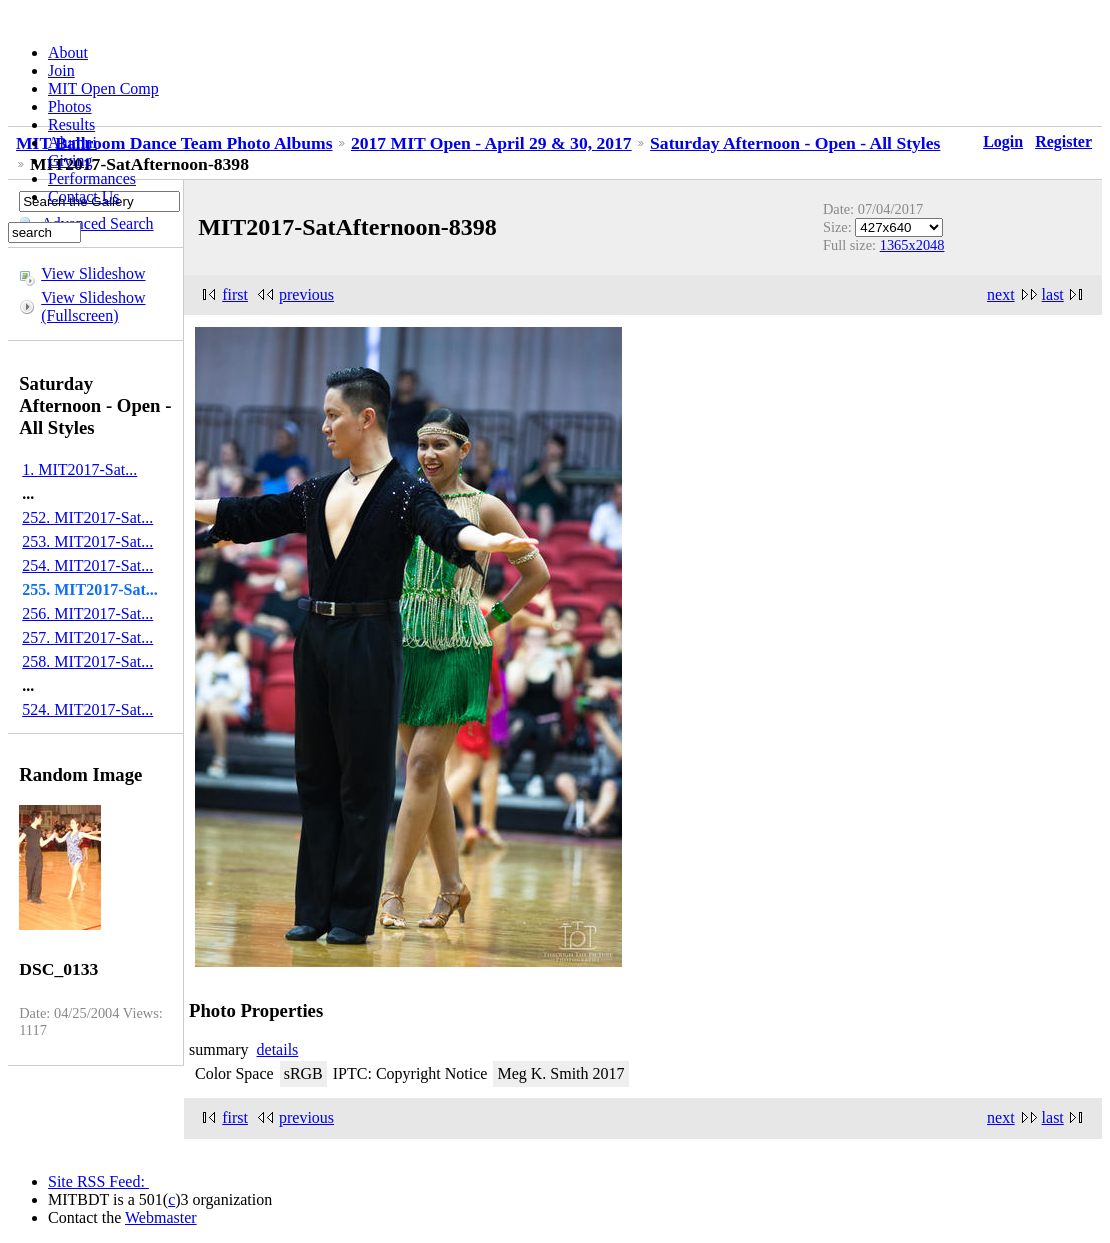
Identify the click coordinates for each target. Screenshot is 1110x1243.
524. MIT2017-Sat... (87, 709)
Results (71, 124)
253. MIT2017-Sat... (87, 541)
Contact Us (84, 196)
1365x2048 (912, 245)
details (278, 1049)
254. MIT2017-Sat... (87, 565)
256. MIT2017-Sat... (87, 613)
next (1001, 294)
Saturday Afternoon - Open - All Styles (795, 143)
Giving (70, 160)
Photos (70, 106)
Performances (92, 178)
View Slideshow (93, 273)
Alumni (72, 142)
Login (1003, 141)
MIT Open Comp (103, 88)
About (68, 52)
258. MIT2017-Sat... (87, 661)
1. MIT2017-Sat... (79, 469)
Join (61, 70)
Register (1063, 141)
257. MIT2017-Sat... (87, 637)
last (1053, 294)
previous (306, 294)
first (235, 294)
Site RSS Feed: (98, 1181)
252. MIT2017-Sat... (87, 517)
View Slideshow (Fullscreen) (93, 306)
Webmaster (161, 1217)
